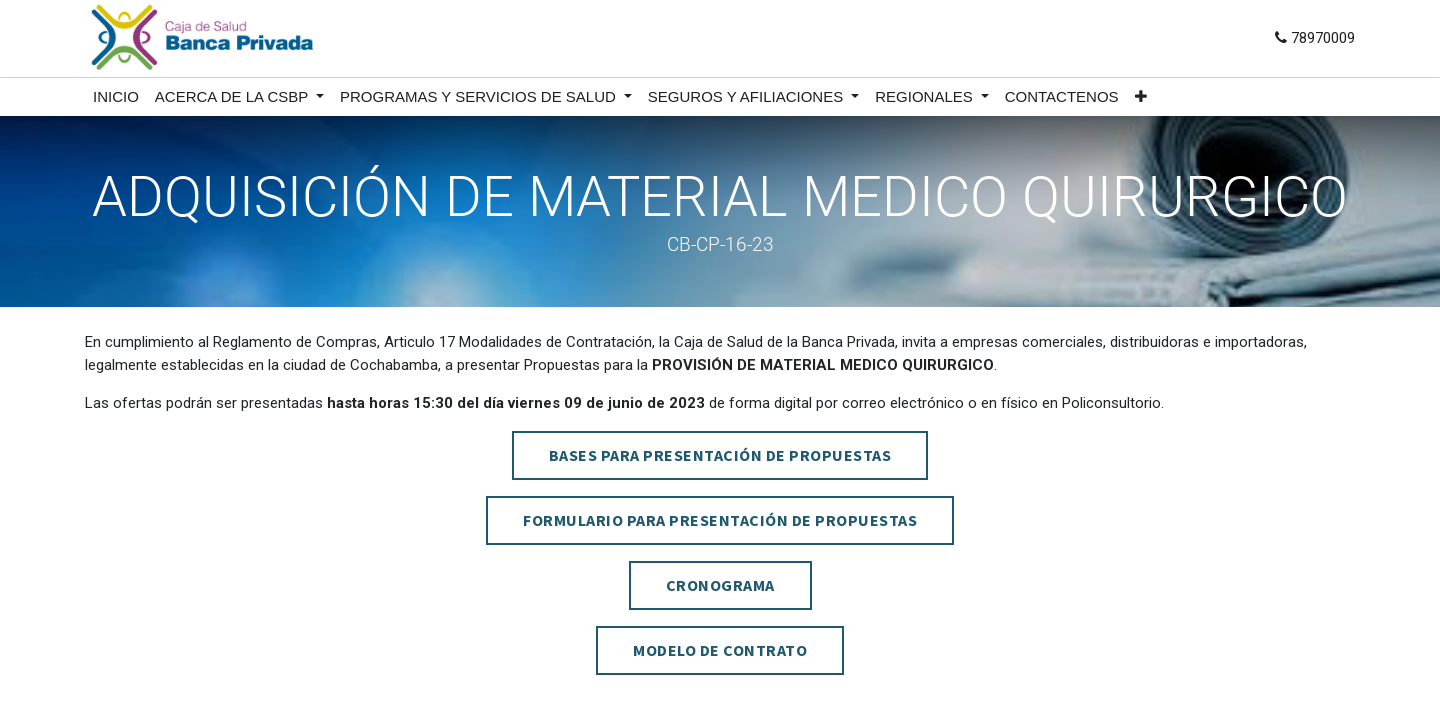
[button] (1141, 97)
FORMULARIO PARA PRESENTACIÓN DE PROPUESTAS (720, 520)
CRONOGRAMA (720, 585)
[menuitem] (116, 97)
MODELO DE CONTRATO (720, 650)
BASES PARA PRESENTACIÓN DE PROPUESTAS (720, 455)
